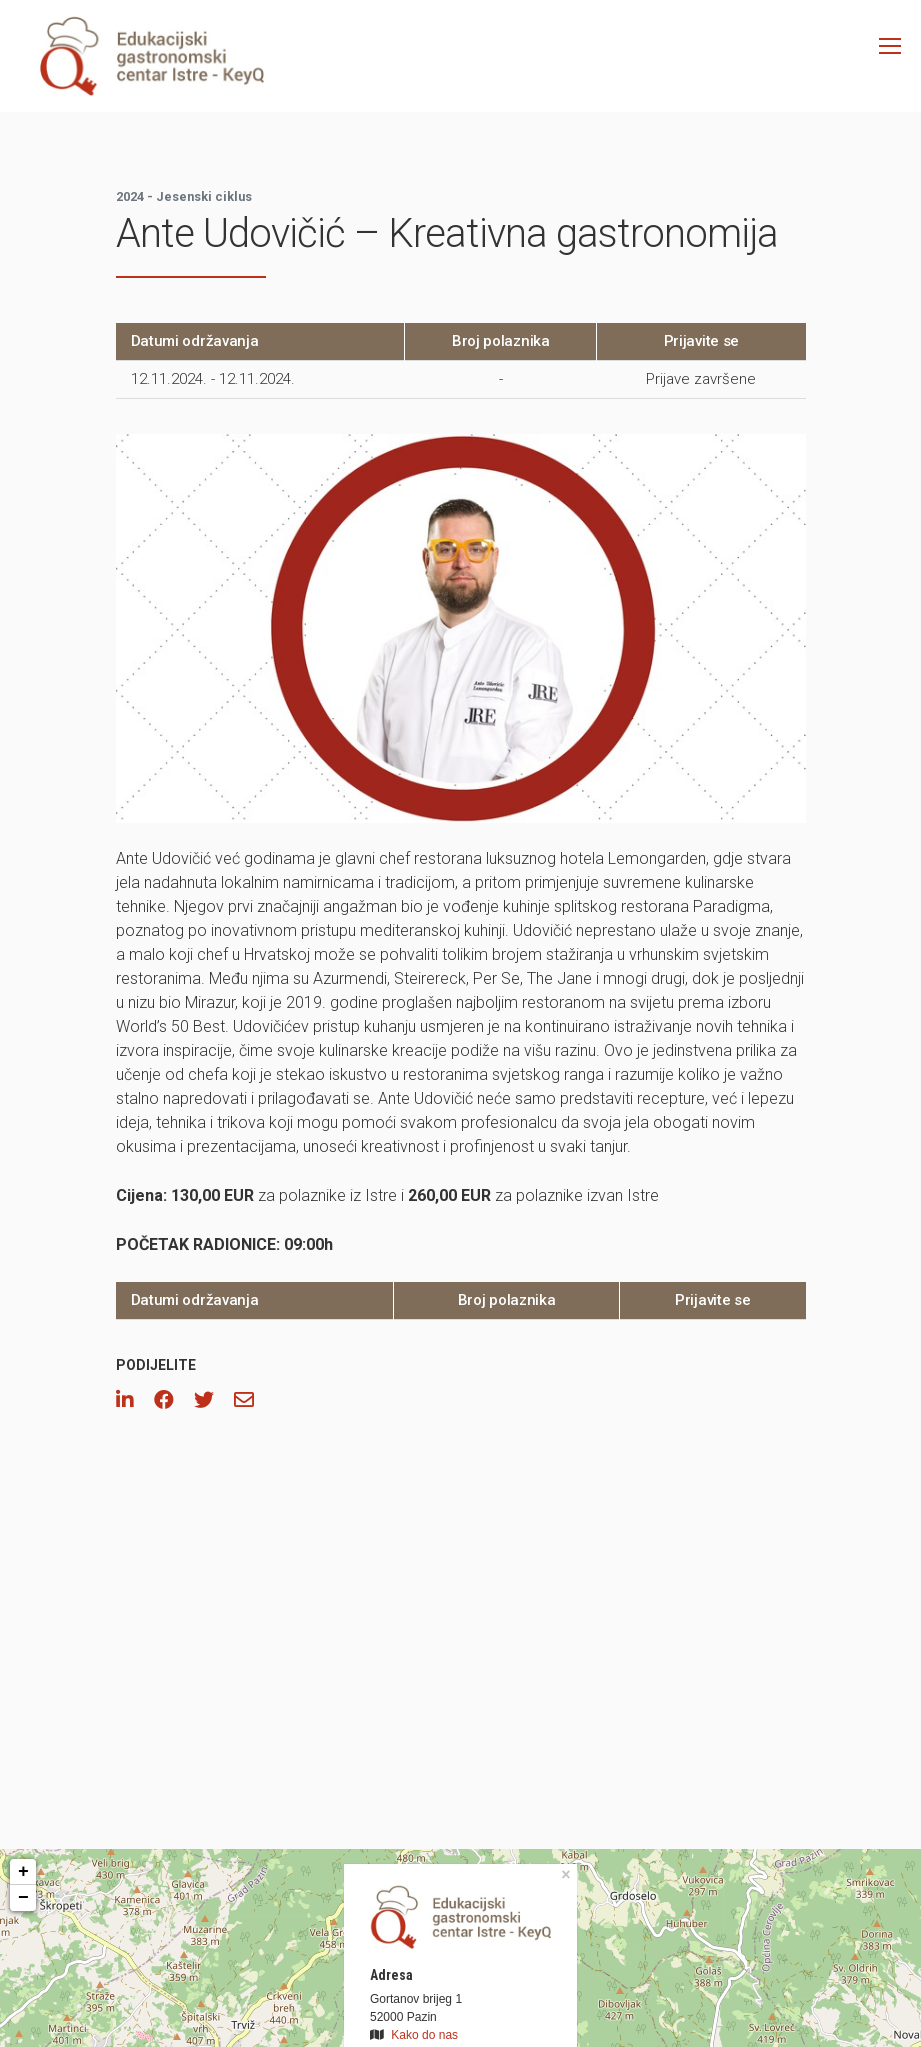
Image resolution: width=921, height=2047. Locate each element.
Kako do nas (424, 2035)
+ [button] (23, 1872)
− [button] (23, 1898)
